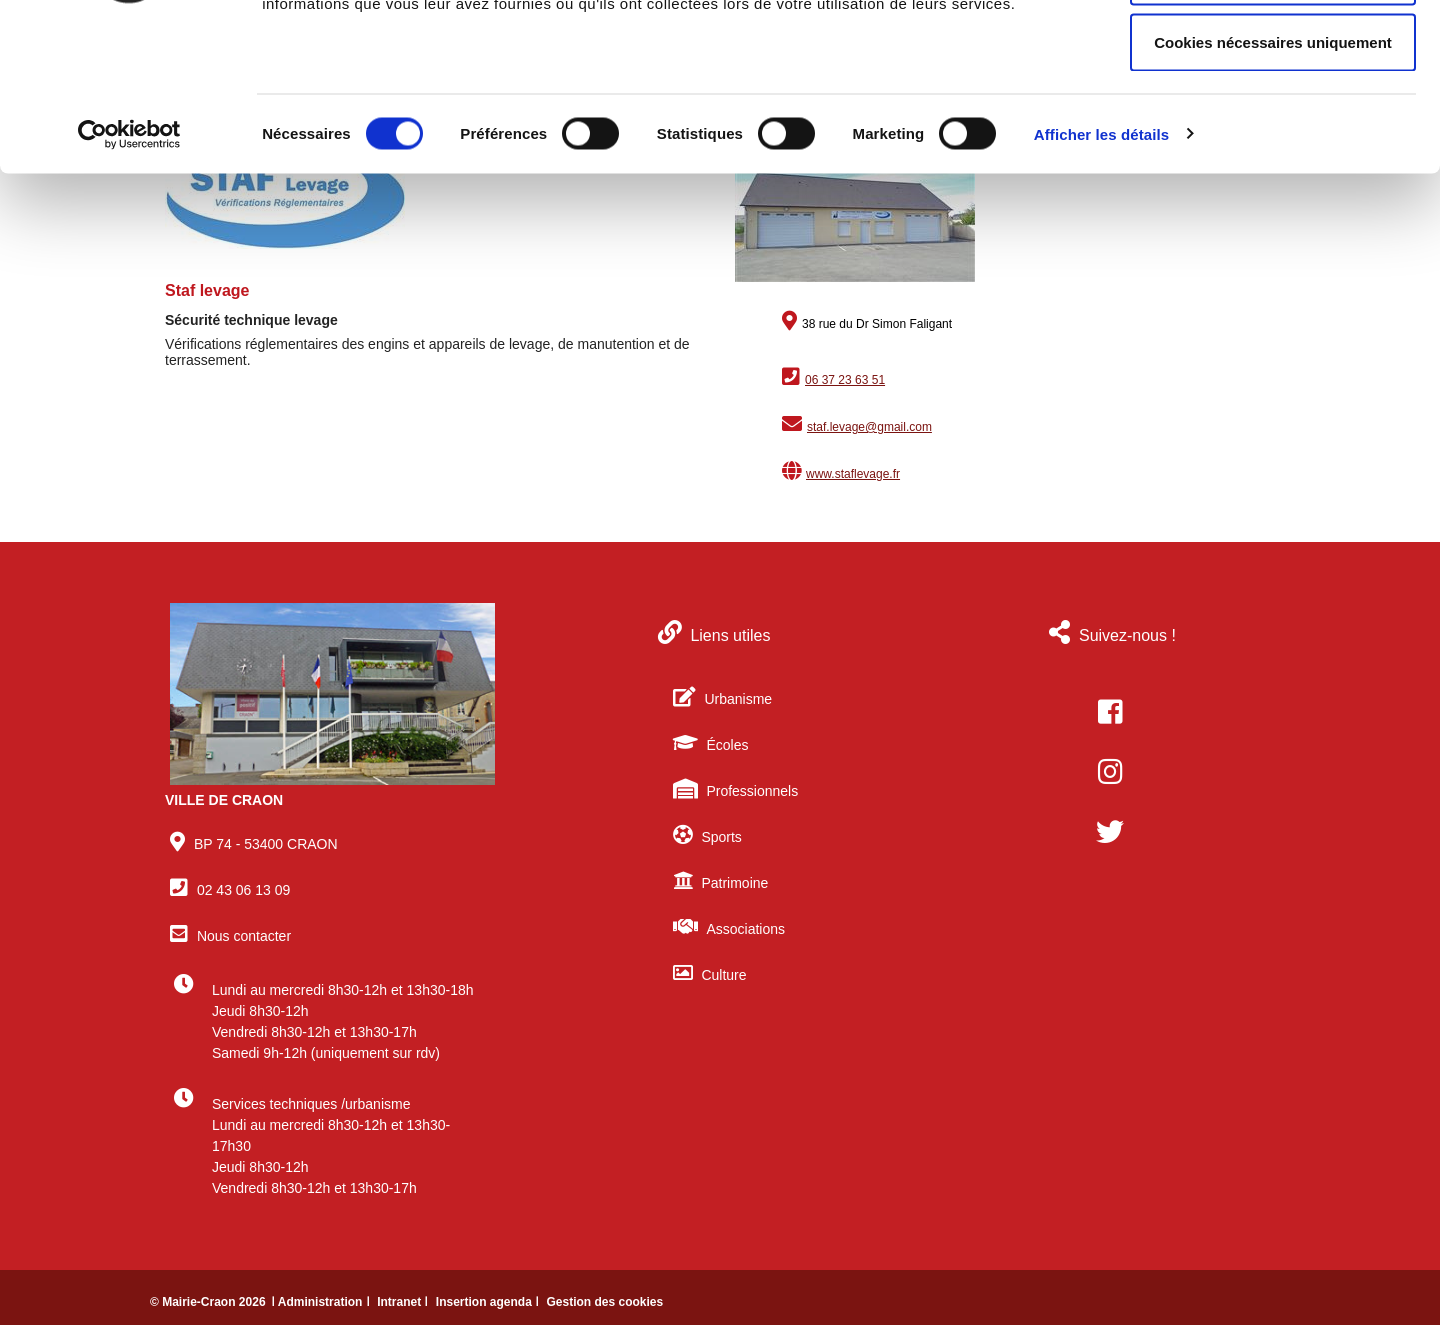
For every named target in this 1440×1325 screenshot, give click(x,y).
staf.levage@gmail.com (869, 427)
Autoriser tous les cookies (1273, 52)
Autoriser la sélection (1273, 118)
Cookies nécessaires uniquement (1273, 183)
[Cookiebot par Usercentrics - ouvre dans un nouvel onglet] (129, 276)
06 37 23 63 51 (845, 380)
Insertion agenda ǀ (489, 1302)
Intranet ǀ (404, 1302)
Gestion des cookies (604, 1302)
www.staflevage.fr (853, 474)
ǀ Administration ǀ (322, 1302)
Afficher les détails (1101, 275)
